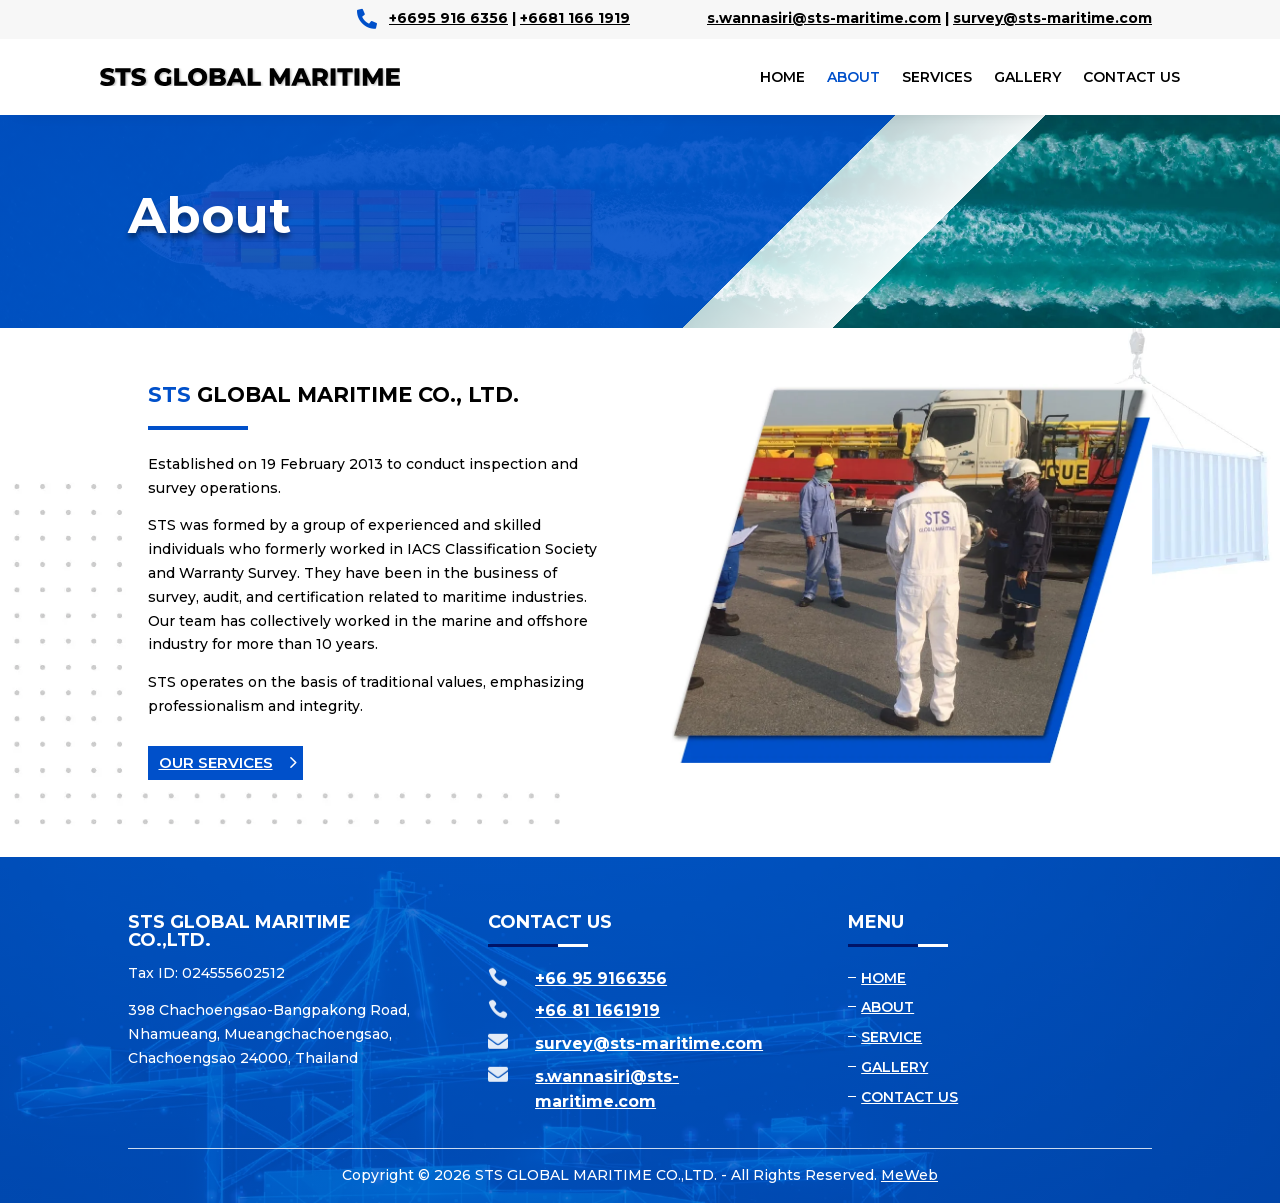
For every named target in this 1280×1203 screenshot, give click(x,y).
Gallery (1027, 77)
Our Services (216, 762)
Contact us (1131, 77)
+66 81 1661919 (597, 1010)
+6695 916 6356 (448, 18)
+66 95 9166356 (601, 978)
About (853, 77)
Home (782, 77)
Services (937, 77)
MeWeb (909, 1175)
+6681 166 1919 (575, 18)
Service (891, 1037)
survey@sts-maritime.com (1052, 18)
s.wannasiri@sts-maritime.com (824, 18)
